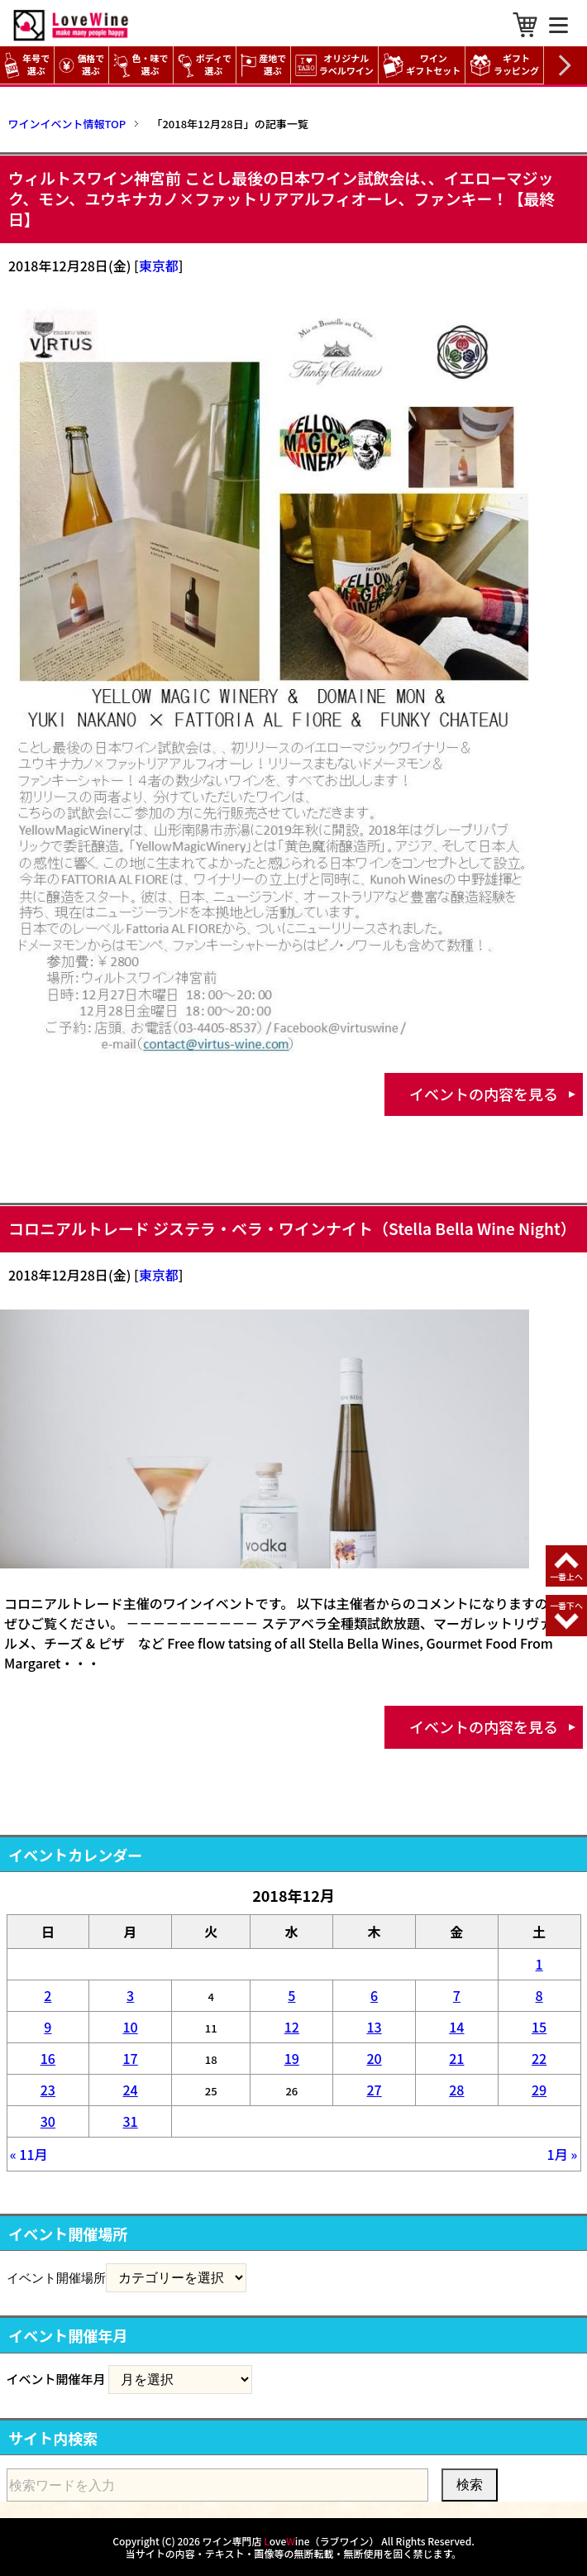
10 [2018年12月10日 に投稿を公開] (130, 2027)
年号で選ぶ (27, 65)
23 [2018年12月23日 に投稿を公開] (48, 2090)
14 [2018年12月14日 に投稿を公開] (456, 2027)
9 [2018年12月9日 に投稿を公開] (47, 2027)
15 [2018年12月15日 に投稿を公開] (539, 2027)
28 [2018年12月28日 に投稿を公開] (456, 2090)
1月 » (562, 2154)
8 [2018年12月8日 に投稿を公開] (539, 1995)
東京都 (159, 265)
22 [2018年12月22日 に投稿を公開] (539, 2058)
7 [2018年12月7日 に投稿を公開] (457, 1995)
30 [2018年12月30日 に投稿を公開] (48, 2121)
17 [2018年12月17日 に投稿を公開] (130, 2058)
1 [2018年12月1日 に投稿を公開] (539, 1964)
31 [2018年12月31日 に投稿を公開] (130, 2121)
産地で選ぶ (263, 65)
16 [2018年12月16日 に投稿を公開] (48, 2058)
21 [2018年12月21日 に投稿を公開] (456, 2058)
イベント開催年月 (56, 2378)
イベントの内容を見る (483, 1093)
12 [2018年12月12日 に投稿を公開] (291, 2027)
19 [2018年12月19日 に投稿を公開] (291, 2058)
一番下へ (566, 1605)
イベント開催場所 (56, 2277)
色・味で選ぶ (140, 65)
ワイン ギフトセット (424, 65)
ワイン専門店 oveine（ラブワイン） (291, 2541)
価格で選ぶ (81, 65)
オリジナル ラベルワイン (336, 65)
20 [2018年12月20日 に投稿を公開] (373, 2058)
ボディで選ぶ (204, 65)
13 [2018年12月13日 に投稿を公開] (373, 2027)
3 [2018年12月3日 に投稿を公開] (130, 1995)
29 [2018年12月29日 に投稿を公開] (539, 2090)
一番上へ (566, 1576)
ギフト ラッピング (506, 65)
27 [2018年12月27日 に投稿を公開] (373, 2090)
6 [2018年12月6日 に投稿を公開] (374, 1995)
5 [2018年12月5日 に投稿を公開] (291, 1995)
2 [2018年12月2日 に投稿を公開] (47, 1995)
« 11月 (29, 2154)
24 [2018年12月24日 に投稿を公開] (130, 2090)
